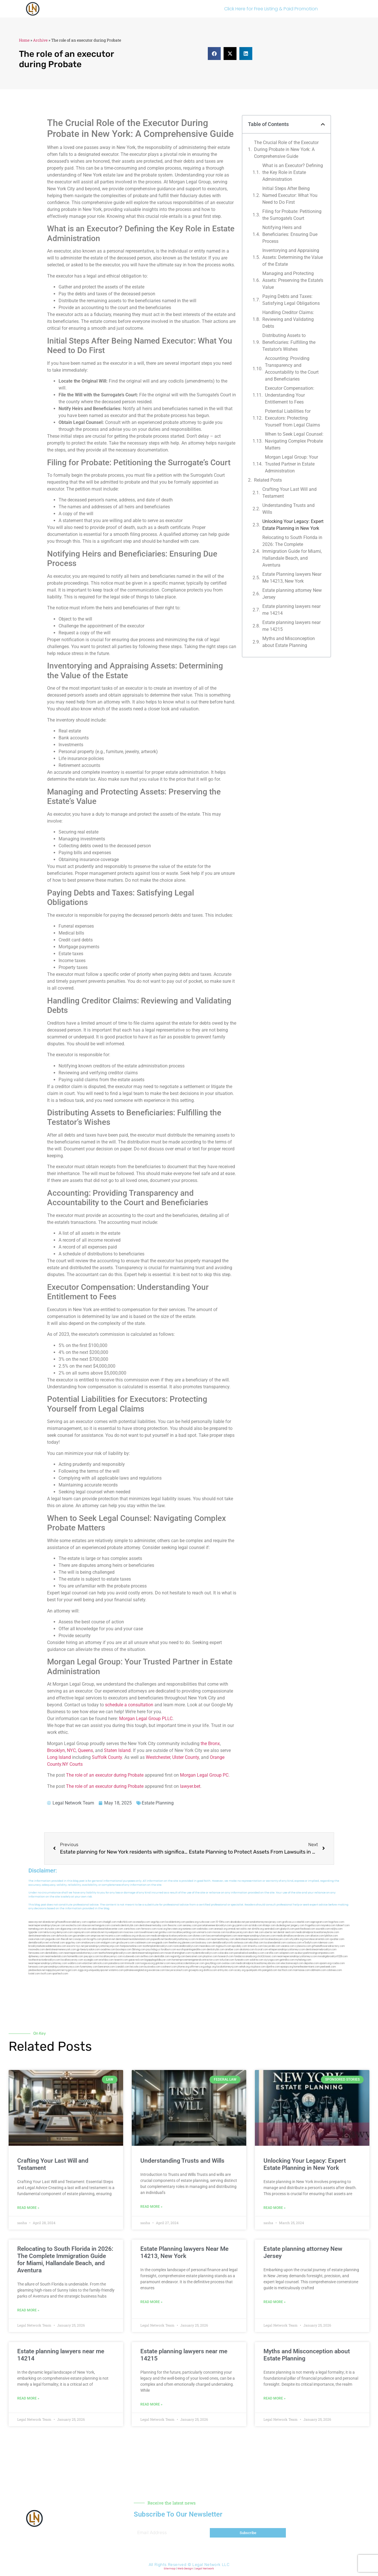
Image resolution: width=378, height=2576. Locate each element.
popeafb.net (157, 1939)
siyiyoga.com (271, 1959)
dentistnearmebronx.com (42, 1935)
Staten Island (117, 1750)
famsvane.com (36, 1953)
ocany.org (239, 1970)
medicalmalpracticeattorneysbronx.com (258, 1963)
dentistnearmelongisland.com (148, 1953)
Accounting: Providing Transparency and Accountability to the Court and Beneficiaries (292, 369)
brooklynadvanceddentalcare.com (47, 1946)
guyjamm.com (240, 1925)
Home (24, 40)
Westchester (158, 1757)
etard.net (87, 1963)
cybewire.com (303, 1946)
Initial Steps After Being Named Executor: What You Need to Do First (289, 195)
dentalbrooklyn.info (222, 1942)
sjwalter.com (337, 1939)
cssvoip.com (80, 1939)
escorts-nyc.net (75, 1946)
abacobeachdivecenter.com (107, 1928)
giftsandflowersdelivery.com (71, 1922)
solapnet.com (286, 1953)
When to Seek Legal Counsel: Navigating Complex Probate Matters (294, 441)
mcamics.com (113, 1935)
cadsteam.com (143, 1942)
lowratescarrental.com (316, 1939)
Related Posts (268, 480)
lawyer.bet (190, 1786)
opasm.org (325, 1963)
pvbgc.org (210, 1966)
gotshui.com (165, 1932)
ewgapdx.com (160, 1942)
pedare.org (192, 1922)
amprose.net (97, 1935)
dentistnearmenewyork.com (60, 1949)
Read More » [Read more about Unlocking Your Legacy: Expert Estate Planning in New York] (274, 2208)
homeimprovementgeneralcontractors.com (195, 1959)
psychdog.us (153, 1949)
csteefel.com (302, 1922)
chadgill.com (109, 1922)
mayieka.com (328, 1925)
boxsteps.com (123, 1949)
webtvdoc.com (205, 1928)
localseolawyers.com (277, 1939)
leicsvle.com (137, 1966)
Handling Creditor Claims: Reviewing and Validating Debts (288, 319)
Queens (85, 1750)
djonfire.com (273, 1966)
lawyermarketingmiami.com (221, 1935)
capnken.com (94, 1922)
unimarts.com (204, 1932)
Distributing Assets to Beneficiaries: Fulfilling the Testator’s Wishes (288, 342)
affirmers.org (197, 1966)
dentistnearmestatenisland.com (133, 1939)
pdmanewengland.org (136, 1970)
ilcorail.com (261, 1949)
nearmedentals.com (56, 1956)
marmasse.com (301, 1970)
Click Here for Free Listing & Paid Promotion (271, 8)
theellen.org (174, 1942)
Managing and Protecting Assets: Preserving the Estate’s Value (292, 280)
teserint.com (121, 1959)
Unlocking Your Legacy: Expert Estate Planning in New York (292, 525)
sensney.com (190, 1925)
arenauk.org (220, 1928)
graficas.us (288, 1922)
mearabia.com (207, 1946)
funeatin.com (242, 1959)
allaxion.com (317, 1935)
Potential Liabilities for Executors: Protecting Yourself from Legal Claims (292, 418)
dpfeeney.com (36, 1956)
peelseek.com (328, 1966)
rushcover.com (207, 1922)
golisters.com (162, 1963)
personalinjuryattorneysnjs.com (102, 1946)
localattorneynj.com (227, 1966)
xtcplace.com (257, 1966)
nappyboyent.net (55, 1970)
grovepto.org (196, 1970)
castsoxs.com (294, 1942)
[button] (214, 53)
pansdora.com (116, 1963)
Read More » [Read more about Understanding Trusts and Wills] (151, 2207)
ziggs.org (82, 1970)
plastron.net (108, 1939)
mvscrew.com (131, 1932)
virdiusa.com (143, 1935)
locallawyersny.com (72, 1959)
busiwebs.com (152, 1966)
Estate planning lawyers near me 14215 (291, 626)
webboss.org (128, 1935)
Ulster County (185, 1757)
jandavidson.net (36, 1970)
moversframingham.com (177, 1953)
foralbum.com (168, 1949)
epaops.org (286, 1966)
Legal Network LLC (210, 2564)
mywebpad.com (114, 1932)
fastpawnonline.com (131, 1946)
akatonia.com (247, 1949)
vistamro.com (116, 1970)
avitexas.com (241, 1942)
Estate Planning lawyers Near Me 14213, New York (291, 577)
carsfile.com (272, 1953)
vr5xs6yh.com (309, 1942)
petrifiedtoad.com (305, 1928)
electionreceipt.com (292, 1963)
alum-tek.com (256, 1932)
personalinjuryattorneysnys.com (62, 1966)
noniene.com (189, 1928)
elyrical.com (84, 1928)
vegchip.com (158, 1922)
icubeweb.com (131, 1956)
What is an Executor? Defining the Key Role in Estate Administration (292, 172)
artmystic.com (226, 1970)
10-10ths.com (223, 1922)
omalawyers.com (90, 1942)
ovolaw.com (228, 1963)
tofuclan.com (227, 1959)
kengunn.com (103, 1925)
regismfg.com (177, 1956)
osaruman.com (36, 1939)
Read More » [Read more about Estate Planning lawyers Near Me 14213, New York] (151, 2302)
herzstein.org (175, 1928)
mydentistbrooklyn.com (204, 1953)
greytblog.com (213, 1963)
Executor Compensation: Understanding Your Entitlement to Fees (289, 395)
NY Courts (72, 1764)
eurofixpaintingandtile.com (191, 1949)
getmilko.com (287, 1959)
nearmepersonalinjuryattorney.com (47, 1963)
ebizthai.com (256, 1942)
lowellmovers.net (148, 1932)
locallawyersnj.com (237, 1932)
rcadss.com (338, 1963)
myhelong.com (303, 1959)
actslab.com (255, 1925)
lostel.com (34, 1973)
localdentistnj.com (175, 1922)
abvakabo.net (237, 1922)
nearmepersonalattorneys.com (81, 1953)
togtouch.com (223, 1946)
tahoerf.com (343, 1925)
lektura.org (50, 1932)
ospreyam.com (81, 1932)
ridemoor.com (325, 1942)
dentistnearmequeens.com (249, 1939)
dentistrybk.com (215, 1949)
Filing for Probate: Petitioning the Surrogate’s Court (291, 215)
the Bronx (210, 1743)
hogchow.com (336, 1922)
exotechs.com (74, 1925)
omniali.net (234, 1928)
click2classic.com (267, 1956)
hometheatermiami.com (307, 1966)
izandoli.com (122, 1966)
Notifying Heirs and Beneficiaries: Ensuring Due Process (289, 234)
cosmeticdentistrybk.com (125, 1925)
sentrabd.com (272, 1928)
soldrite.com (256, 1959)
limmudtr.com (132, 1963)
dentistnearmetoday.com (153, 1925)
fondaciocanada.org (245, 1956)
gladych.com (287, 1928)
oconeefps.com (141, 1922)
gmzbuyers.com (125, 1942)
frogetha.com (312, 1925)
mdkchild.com (124, 1922)
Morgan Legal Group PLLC (145, 1718)
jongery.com (298, 1925)
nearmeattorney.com (222, 1939)
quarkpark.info (254, 1970)
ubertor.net (270, 1932)
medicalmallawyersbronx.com (293, 1935)
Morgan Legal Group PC (204, 1775)
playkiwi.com (210, 1956)
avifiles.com (147, 1956)
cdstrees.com (334, 1970)
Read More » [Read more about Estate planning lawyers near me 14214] (28, 2398)
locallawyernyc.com (111, 1956)
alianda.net (48, 1922)
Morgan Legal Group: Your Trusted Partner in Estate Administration (291, 464)
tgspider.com (35, 1932)
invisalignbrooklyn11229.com (333, 1956)
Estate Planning (158, 1803)
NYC (71, 1750)
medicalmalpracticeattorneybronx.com (317, 1932)
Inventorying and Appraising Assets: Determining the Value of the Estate (292, 257)
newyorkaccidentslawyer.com (187, 1963)
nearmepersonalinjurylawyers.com (257, 1935)
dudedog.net (283, 1925)
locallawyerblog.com (184, 1932)
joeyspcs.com (91, 1956)
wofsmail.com (57, 1942)
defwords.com (64, 1935)
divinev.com (199, 1935)
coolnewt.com (169, 1966)
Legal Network (204, 2568)
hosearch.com (226, 1956)
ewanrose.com (157, 1970)
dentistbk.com (162, 1956)
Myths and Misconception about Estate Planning (288, 642)
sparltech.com (60, 1973)
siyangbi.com (91, 1959)
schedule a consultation (129, 1704)
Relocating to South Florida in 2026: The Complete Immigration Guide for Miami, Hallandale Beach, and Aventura (292, 551)
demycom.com (64, 1932)
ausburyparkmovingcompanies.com (314, 1953)
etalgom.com (108, 1942)
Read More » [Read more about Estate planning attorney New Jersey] (274, 2302)
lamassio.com (36, 1966)
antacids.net (97, 1932)
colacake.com (226, 1953)
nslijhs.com (336, 1928)
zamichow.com (132, 1928)
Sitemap (169, 2568)
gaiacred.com (136, 1959)
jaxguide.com (52, 1939)
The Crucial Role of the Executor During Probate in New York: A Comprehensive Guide (286, 149)
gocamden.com (81, 1935)
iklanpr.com (269, 1925)
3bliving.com (139, 1949)
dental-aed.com (286, 1932)
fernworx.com (148, 1928)
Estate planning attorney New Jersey (292, 594)
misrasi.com (219, 1932)
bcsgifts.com (94, 1939)
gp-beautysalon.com (88, 1949)
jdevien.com (188, 1942)
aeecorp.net (35, 1922)
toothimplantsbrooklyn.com (157, 1946)
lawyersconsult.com (177, 1970)
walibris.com (75, 1963)
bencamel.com (194, 1956)
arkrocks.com (100, 1963)
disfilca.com (210, 1970)
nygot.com (71, 1970)
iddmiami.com (318, 1970)
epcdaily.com (239, 1946)
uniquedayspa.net (98, 1970)
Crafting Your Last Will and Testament (289, 492)
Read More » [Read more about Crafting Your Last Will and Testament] (28, 2208)
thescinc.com (175, 1925)
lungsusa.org (148, 1963)
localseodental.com (275, 1942)
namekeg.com (36, 1928)
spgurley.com (73, 1942)
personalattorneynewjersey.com (264, 1922)
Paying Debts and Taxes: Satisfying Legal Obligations (291, 300)
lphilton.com (331, 1935)
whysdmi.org (296, 1939)
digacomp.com (68, 1928)
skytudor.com (52, 1928)
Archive (40, 40)
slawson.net (88, 1925)
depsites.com (311, 1963)
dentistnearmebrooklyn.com (321, 1949)
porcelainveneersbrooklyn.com (215, 1925)
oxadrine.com (107, 1949)
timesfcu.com (255, 1946)
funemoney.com (89, 1966)
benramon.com (106, 1966)
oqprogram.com (319, 1922)
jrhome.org (183, 1966)
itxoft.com (46, 1973)
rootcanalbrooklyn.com (186, 1946)
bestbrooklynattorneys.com (180, 1939)
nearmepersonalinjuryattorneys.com (297, 1956)
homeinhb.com (75, 1956)
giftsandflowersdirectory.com (328, 1946)
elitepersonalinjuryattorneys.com (287, 1949)
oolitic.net (245, 1928)
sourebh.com (323, 1928)
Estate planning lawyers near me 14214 (291, 610)
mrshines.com (203, 1939)
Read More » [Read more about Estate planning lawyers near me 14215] (151, 2404)
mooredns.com (36, 1949)
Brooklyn (56, 1750)
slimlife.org (258, 1928)
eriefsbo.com (106, 1959)
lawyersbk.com (271, 1946)
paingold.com (269, 1970)
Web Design (185, 2568)
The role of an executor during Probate (105, 1775)
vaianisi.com (287, 1946)
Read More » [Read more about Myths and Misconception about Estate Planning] (274, 2398)
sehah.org (244, 1966)
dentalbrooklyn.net (38, 1942)
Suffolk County (107, 1757)
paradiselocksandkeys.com (249, 1953)
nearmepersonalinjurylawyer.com (46, 1925)
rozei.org (162, 1928)
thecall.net (66, 1939)
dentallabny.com (54, 1953)
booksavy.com (204, 1942)
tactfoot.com (285, 1970)
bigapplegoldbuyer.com (158, 1959)
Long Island (59, 1757)
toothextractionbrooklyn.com (44, 1959)
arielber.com (232, 1949)
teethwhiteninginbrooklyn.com (114, 1953)
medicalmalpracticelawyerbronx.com (171, 1935)
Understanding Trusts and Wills (288, 509)
